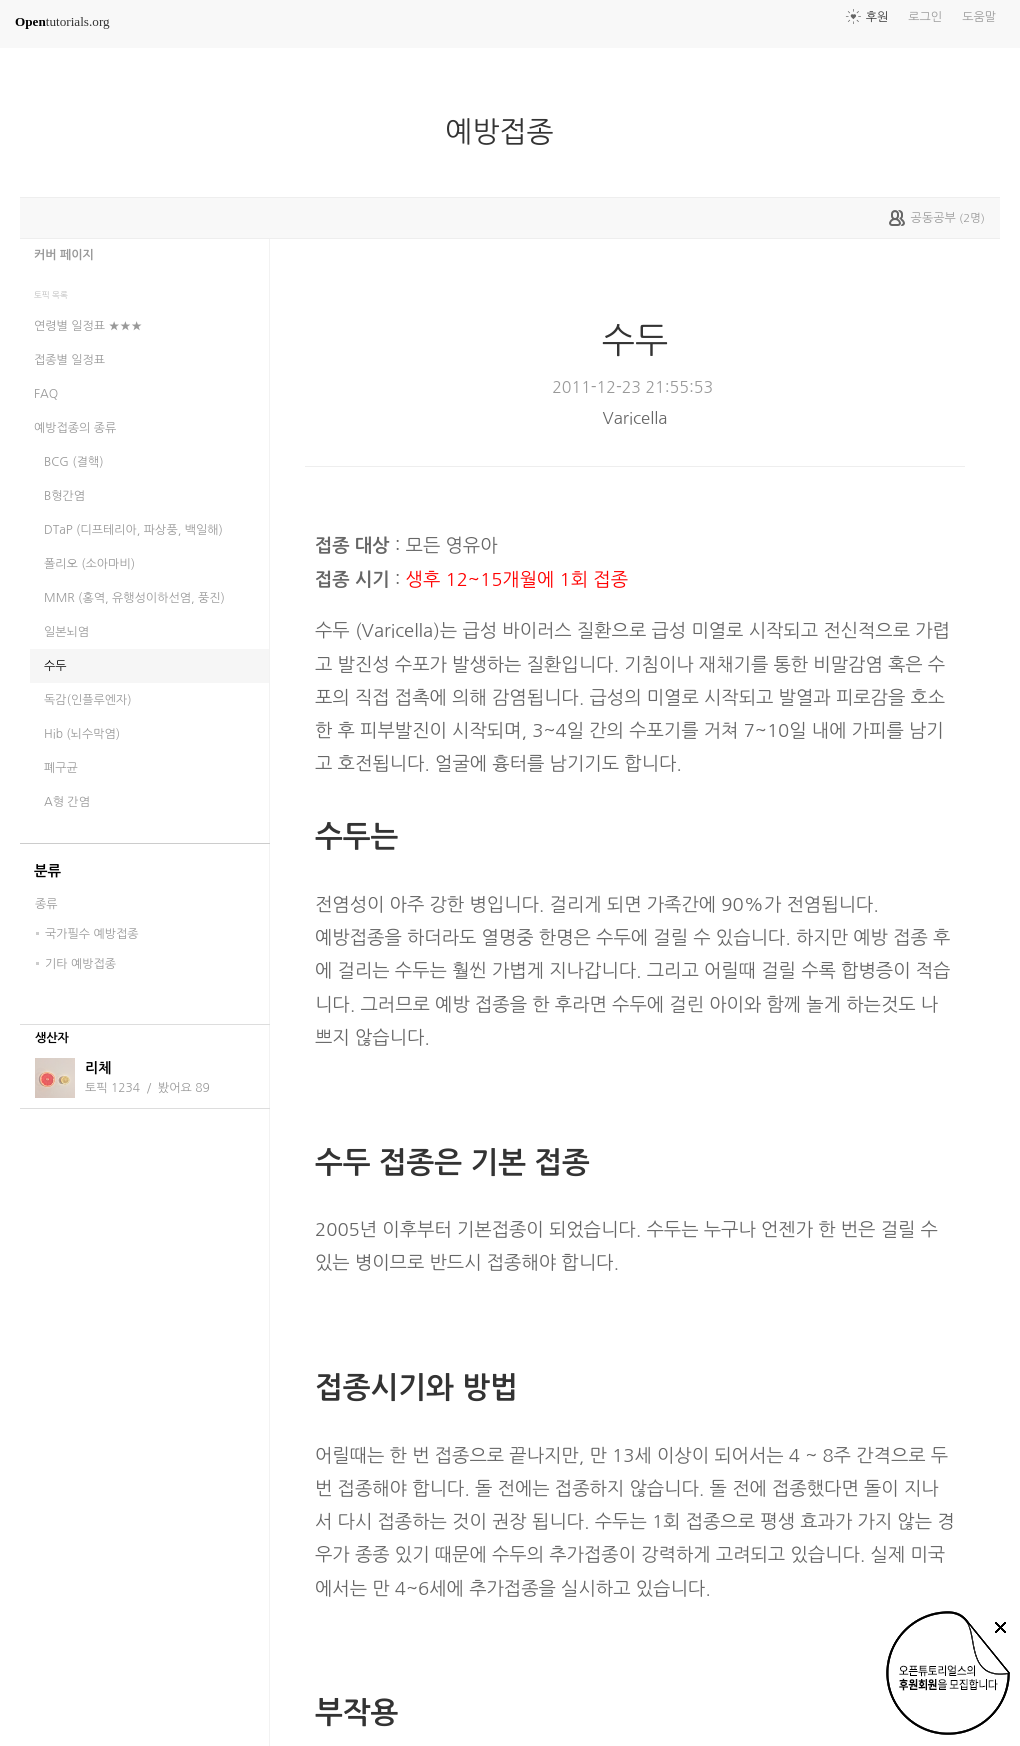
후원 (877, 17)
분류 (47, 871)
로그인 (925, 17)
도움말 (979, 17)
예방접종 (507, 132)
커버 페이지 (64, 255)
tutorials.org (62, 21)
